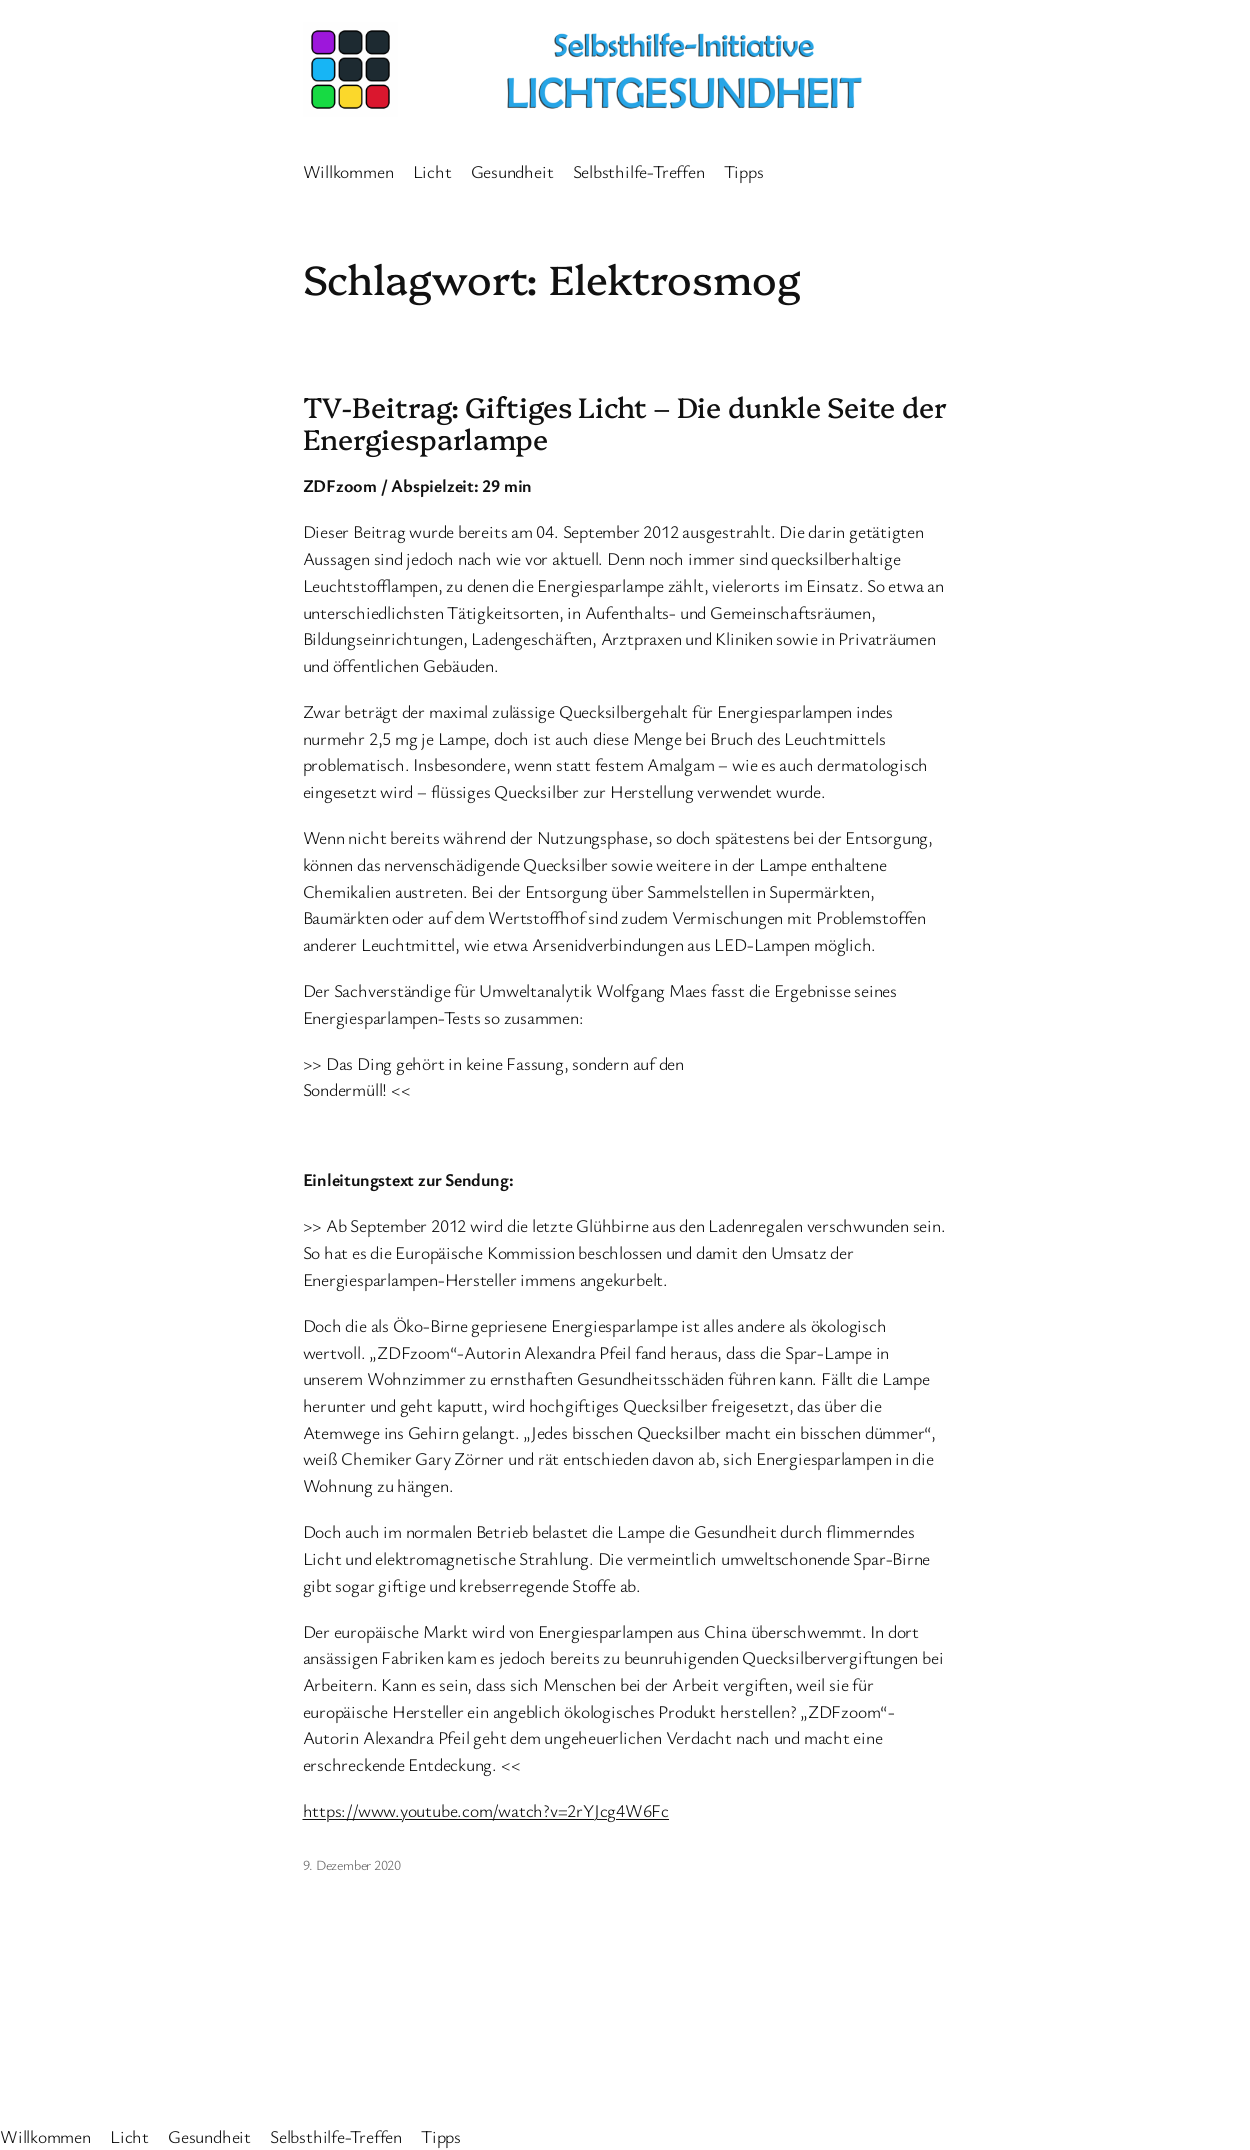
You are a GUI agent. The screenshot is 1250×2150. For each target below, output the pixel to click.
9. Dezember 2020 (352, 1864)
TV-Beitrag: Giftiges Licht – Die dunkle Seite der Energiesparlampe (625, 422)
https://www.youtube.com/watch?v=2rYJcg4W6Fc (486, 1810)
